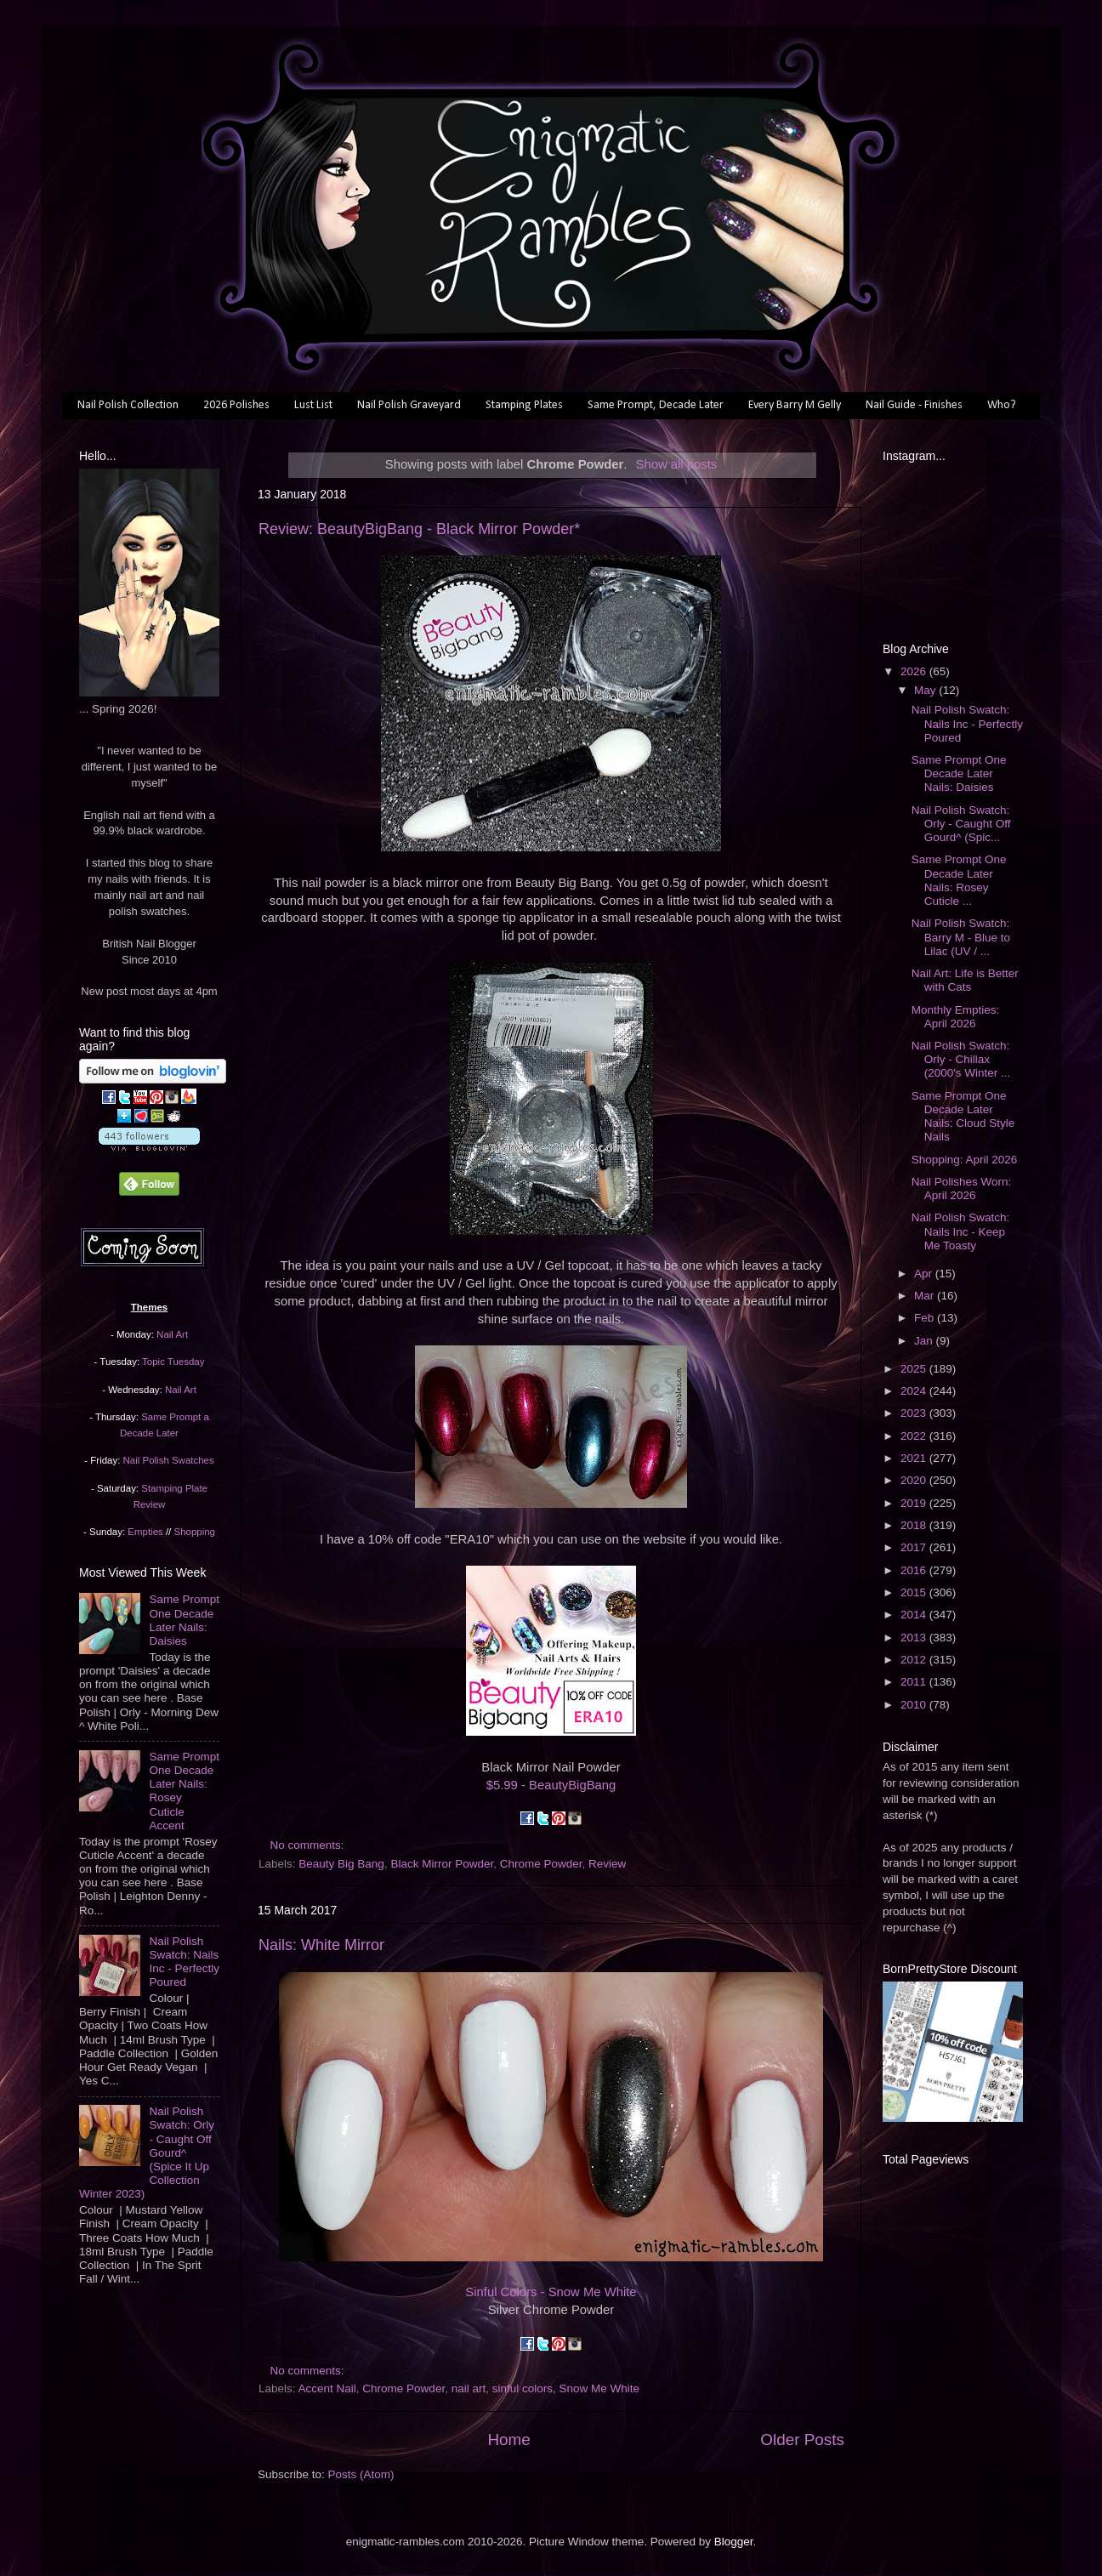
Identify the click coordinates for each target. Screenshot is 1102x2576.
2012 (914, 1659)
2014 (914, 1614)
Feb (925, 1317)
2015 (914, 1592)
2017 (914, 1547)
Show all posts (676, 464)
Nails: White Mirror (321, 1944)
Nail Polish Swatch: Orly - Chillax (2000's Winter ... (961, 1059)
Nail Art (172, 1334)
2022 (914, 1436)
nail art (469, 2388)
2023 (914, 1413)
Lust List (313, 405)
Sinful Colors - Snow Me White (550, 2292)
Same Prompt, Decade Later (656, 405)
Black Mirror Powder (441, 1863)
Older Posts (802, 2439)
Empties (145, 1532)
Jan (925, 1340)
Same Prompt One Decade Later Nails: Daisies (184, 1620)
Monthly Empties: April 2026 (956, 1017)
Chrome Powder (541, 1863)
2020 (914, 1480)
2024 (914, 1391)
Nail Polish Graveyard (409, 405)
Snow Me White (600, 2388)
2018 (914, 1525)
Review (607, 1863)
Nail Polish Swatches (168, 1460)
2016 (914, 1570)
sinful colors (522, 2388)
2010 (914, 1704)
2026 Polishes (236, 405)
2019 (914, 1503)
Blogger (733, 2541)
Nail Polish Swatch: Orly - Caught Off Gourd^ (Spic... (961, 824)
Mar (925, 1295)
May (926, 690)
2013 (914, 1637)
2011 (914, 1681)
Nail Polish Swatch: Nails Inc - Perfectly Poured (184, 1962)
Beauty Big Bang (341, 1863)
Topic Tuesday (173, 1361)
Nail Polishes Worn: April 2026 (962, 1188)
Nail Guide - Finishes (914, 405)
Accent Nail (327, 2388)
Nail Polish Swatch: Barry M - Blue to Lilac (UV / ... (961, 937)
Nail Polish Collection (128, 405)
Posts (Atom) (361, 2474)
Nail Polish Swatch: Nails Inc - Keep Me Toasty (961, 1231)
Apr (924, 1273)
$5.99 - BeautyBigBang (551, 1785)
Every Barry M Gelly (794, 405)
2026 (914, 671)
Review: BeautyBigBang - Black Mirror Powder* (419, 528)
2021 (914, 1458)
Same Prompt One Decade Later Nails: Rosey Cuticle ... (959, 880)
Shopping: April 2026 (965, 1159)
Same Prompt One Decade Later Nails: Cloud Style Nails (963, 1116)
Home (508, 2439)
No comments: (309, 1845)
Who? (1001, 405)
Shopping (194, 1532)
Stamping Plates (524, 405)
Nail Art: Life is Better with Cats (965, 980)
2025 (914, 1368)
